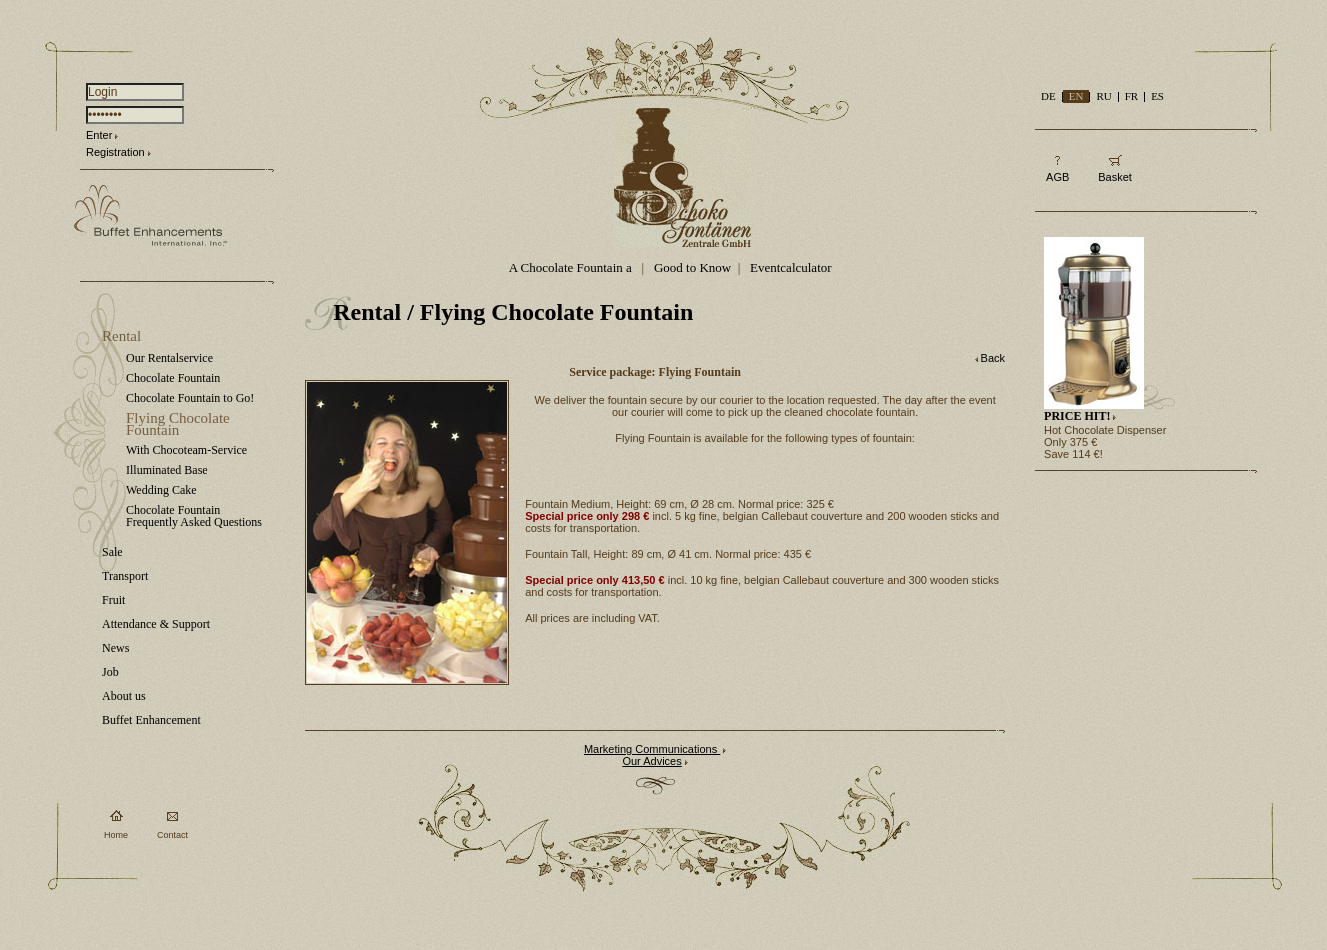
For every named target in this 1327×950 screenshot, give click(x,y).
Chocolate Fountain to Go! (190, 398)
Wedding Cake (161, 490)
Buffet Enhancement (151, 720)
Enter (99, 135)
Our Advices (651, 761)
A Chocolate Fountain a (572, 267)
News (115, 648)
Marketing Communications (652, 749)
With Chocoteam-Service (186, 450)
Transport (125, 576)
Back (993, 358)
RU (1103, 96)
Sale (112, 552)
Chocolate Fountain (173, 378)
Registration (115, 152)
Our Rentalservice (169, 358)
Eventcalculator (791, 267)
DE (1048, 96)
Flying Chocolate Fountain (178, 424)
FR (1131, 96)
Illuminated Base (167, 470)
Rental (121, 336)
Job (110, 672)
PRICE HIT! (1077, 416)
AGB (1057, 177)
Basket (1115, 177)
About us (124, 696)
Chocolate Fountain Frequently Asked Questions (194, 516)
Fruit (113, 600)
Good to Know (692, 267)
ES (1157, 96)
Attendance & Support (156, 624)
